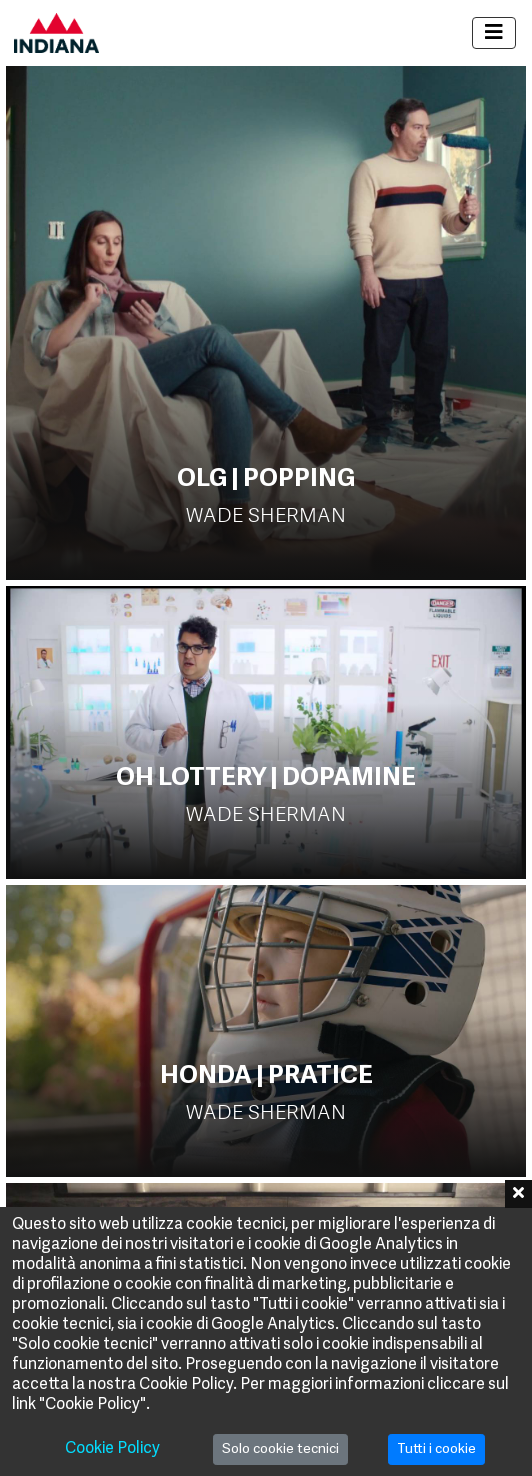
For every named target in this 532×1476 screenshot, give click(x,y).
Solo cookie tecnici (280, 1449)
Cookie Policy (112, 1449)
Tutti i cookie (436, 1449)
